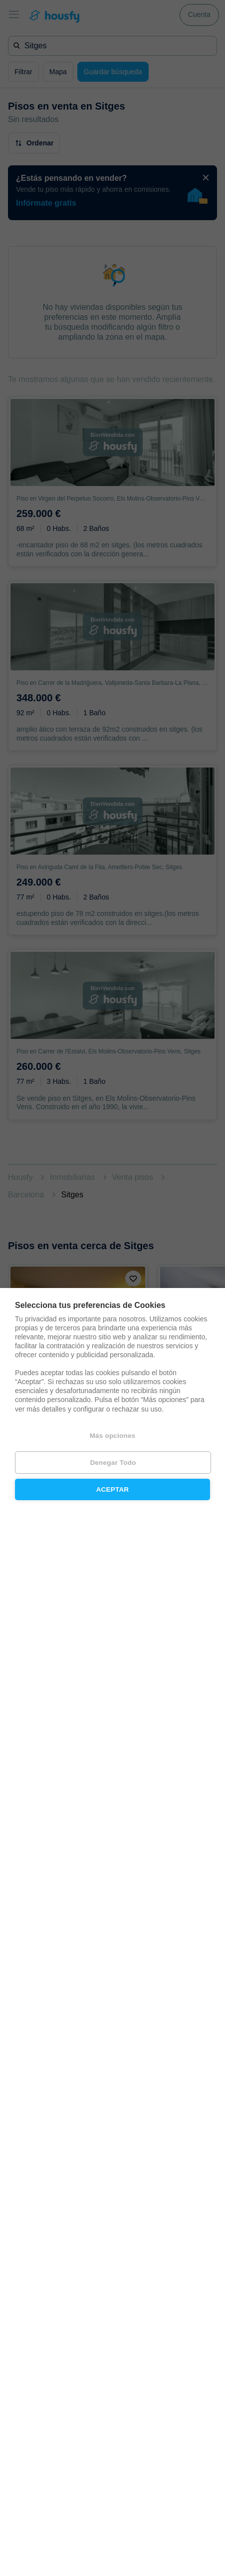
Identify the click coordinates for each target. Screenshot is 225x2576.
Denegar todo (113, 1462)
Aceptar (112, 1489)
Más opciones (113, 1435)
